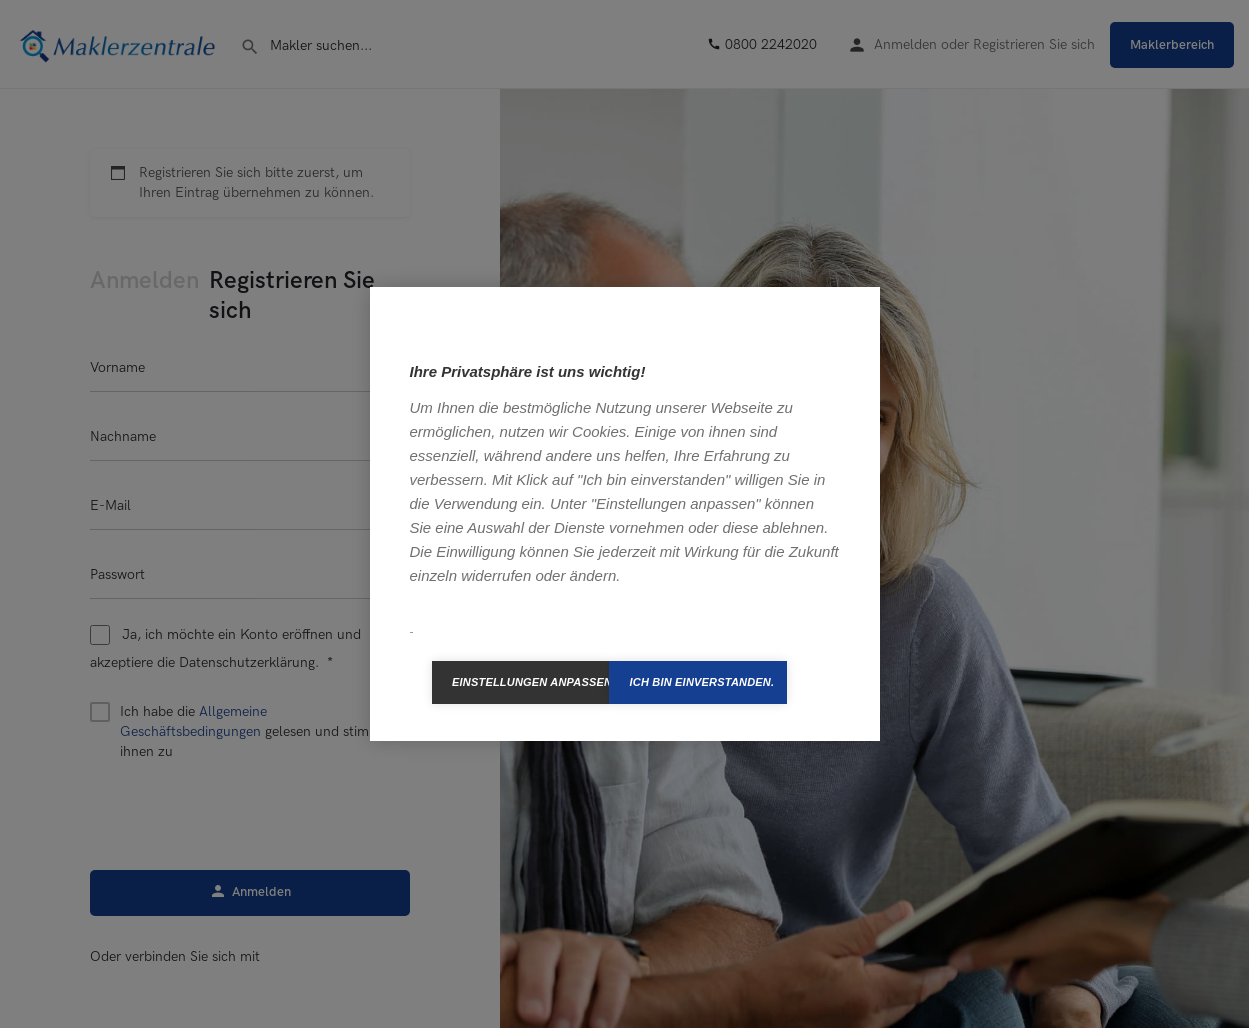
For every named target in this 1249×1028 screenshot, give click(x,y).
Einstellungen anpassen (531, 682)
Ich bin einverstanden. (701, 682)
